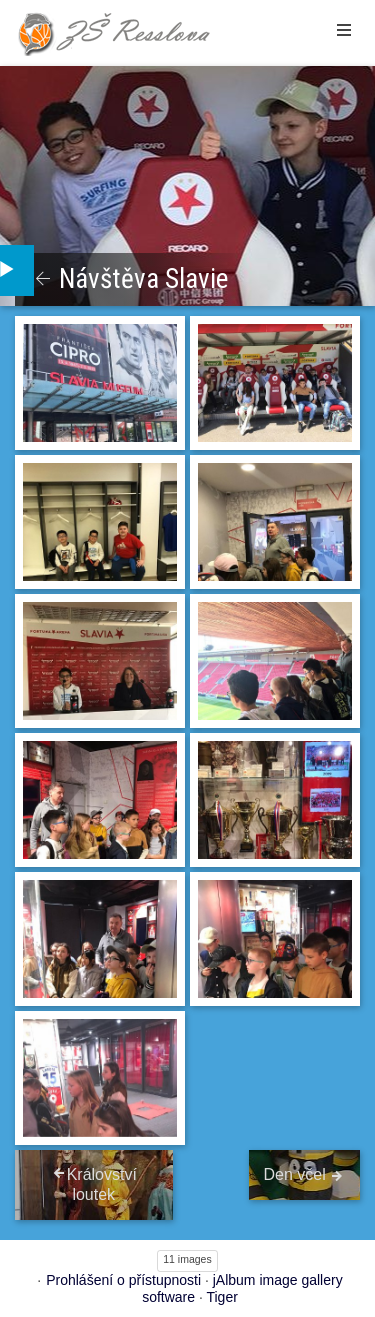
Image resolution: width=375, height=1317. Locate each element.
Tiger (221, 1297)
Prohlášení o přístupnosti (123, 1280)
